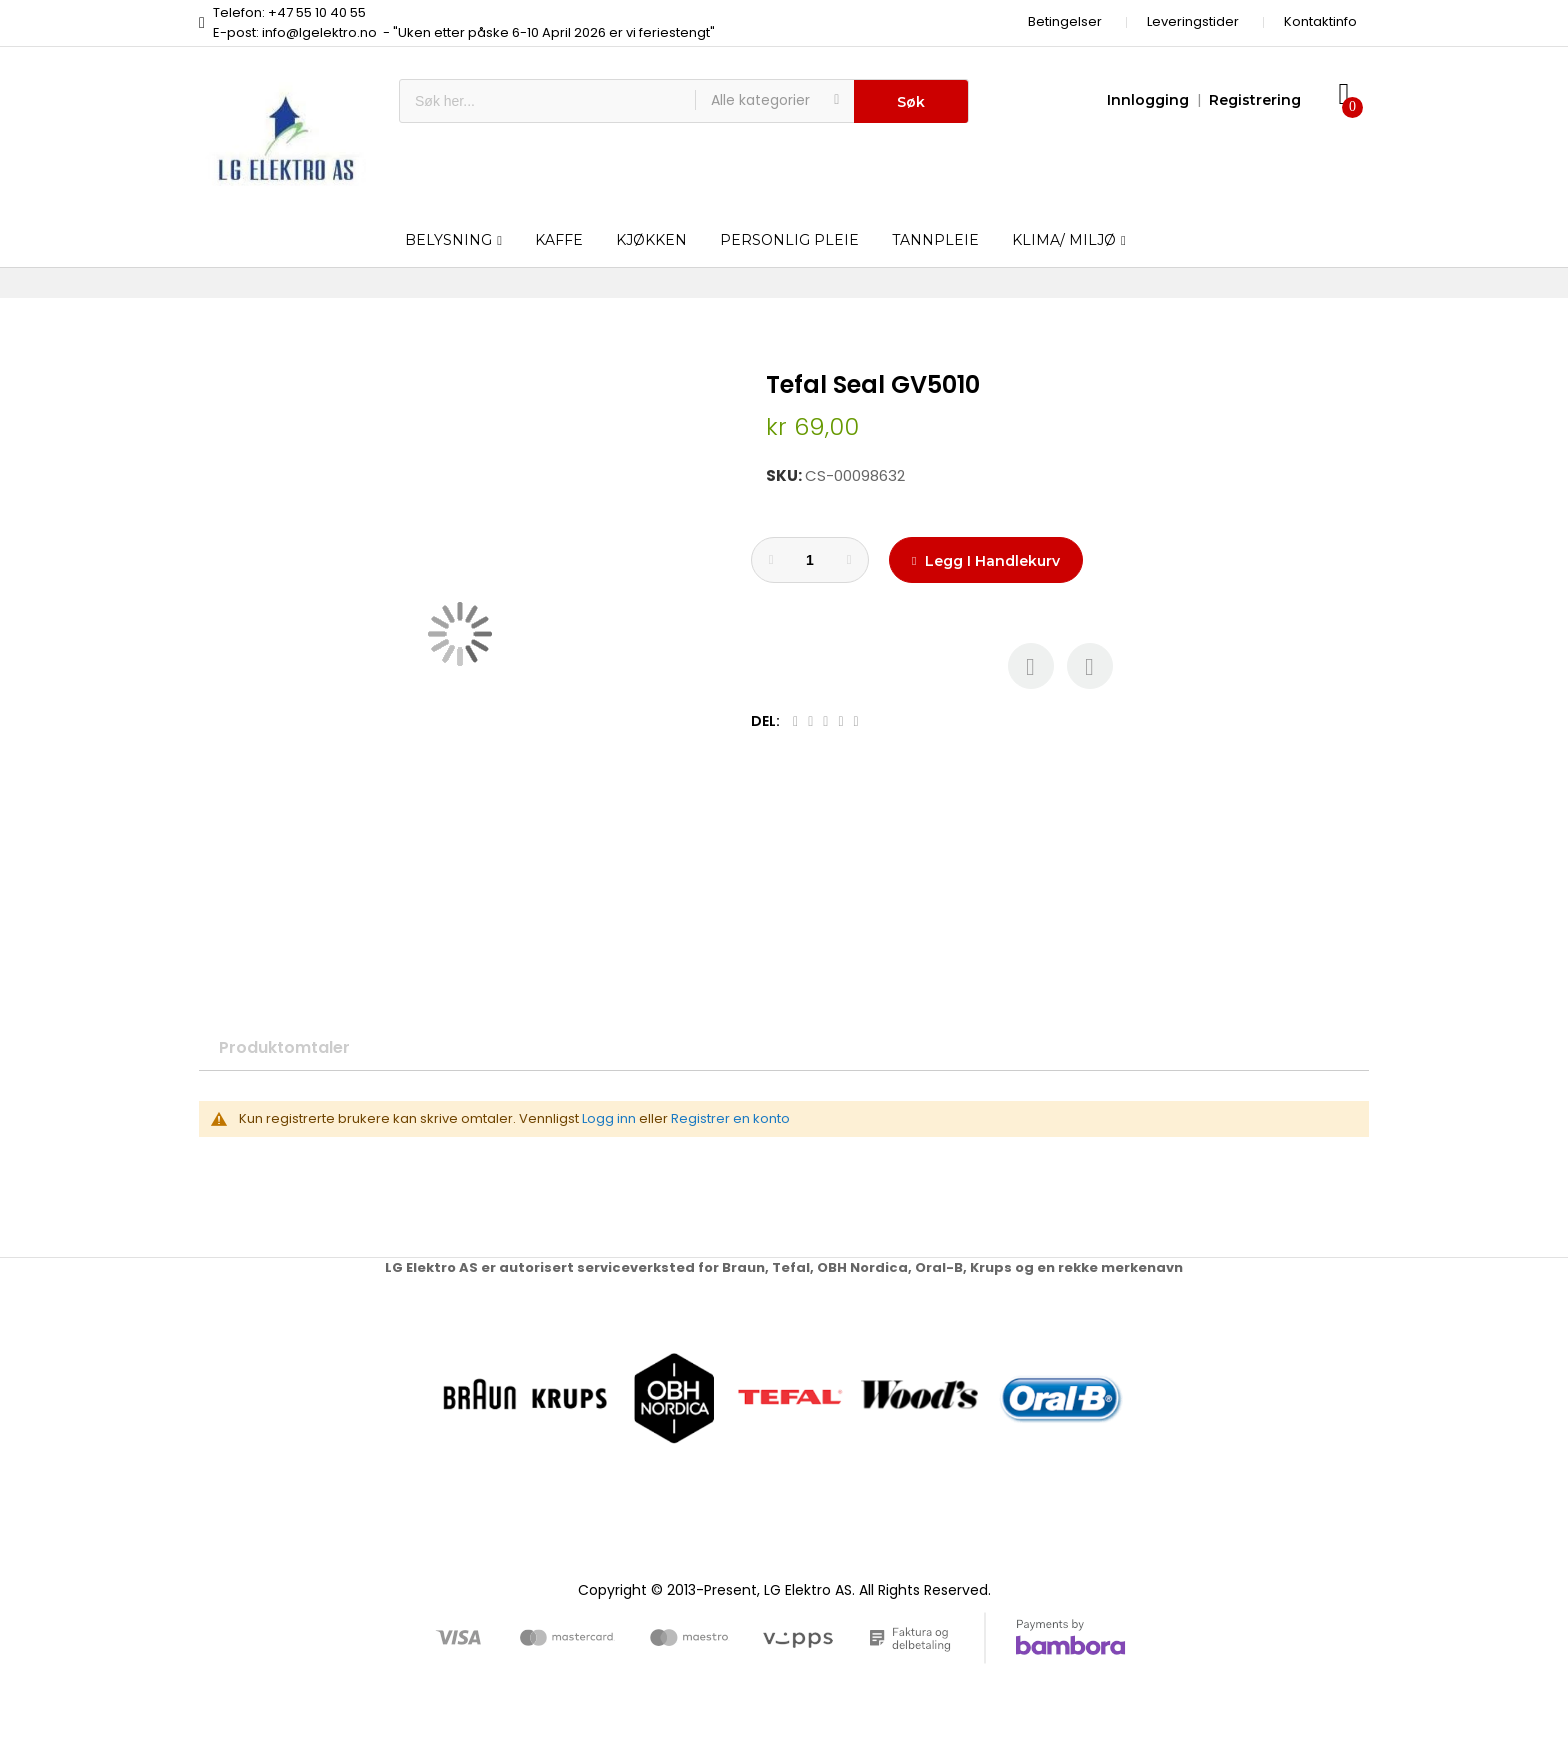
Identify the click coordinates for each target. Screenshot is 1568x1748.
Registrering (1255, 100)
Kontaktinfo (1320, 21)
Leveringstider (1193, 21)
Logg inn (609, 1118)
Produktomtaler (284, 1047)
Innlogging (1148, 100)
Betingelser (1065, 21)
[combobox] (547, 101)
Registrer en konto (730, 1118)
